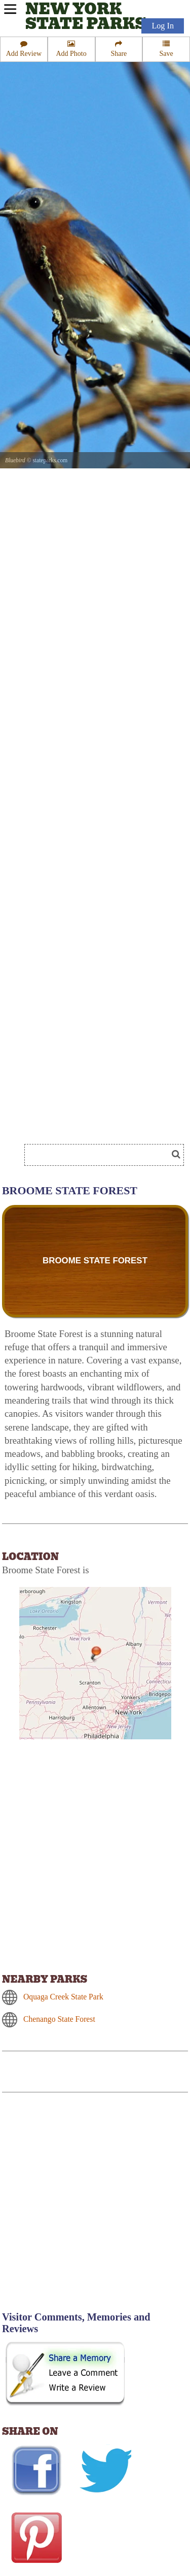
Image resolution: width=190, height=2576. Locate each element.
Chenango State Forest (59, 2019)
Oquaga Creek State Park (63, 1996)
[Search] (100, 1155)
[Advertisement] (95, 2208)
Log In (162, 25)
